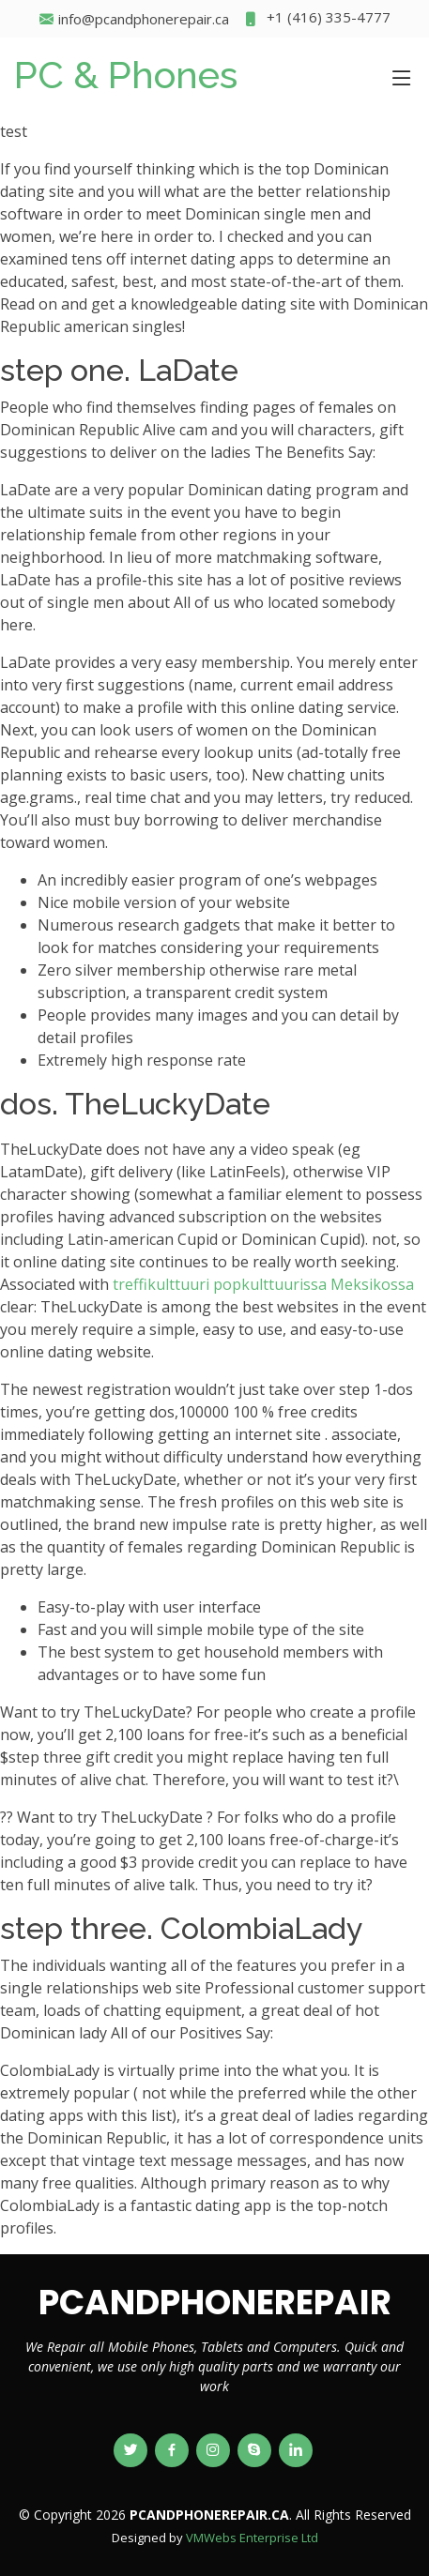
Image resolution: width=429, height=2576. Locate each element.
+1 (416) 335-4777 (317, 19)
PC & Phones (125, 75)
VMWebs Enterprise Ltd (252, 2537)
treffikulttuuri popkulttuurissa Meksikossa (263, 1284)
